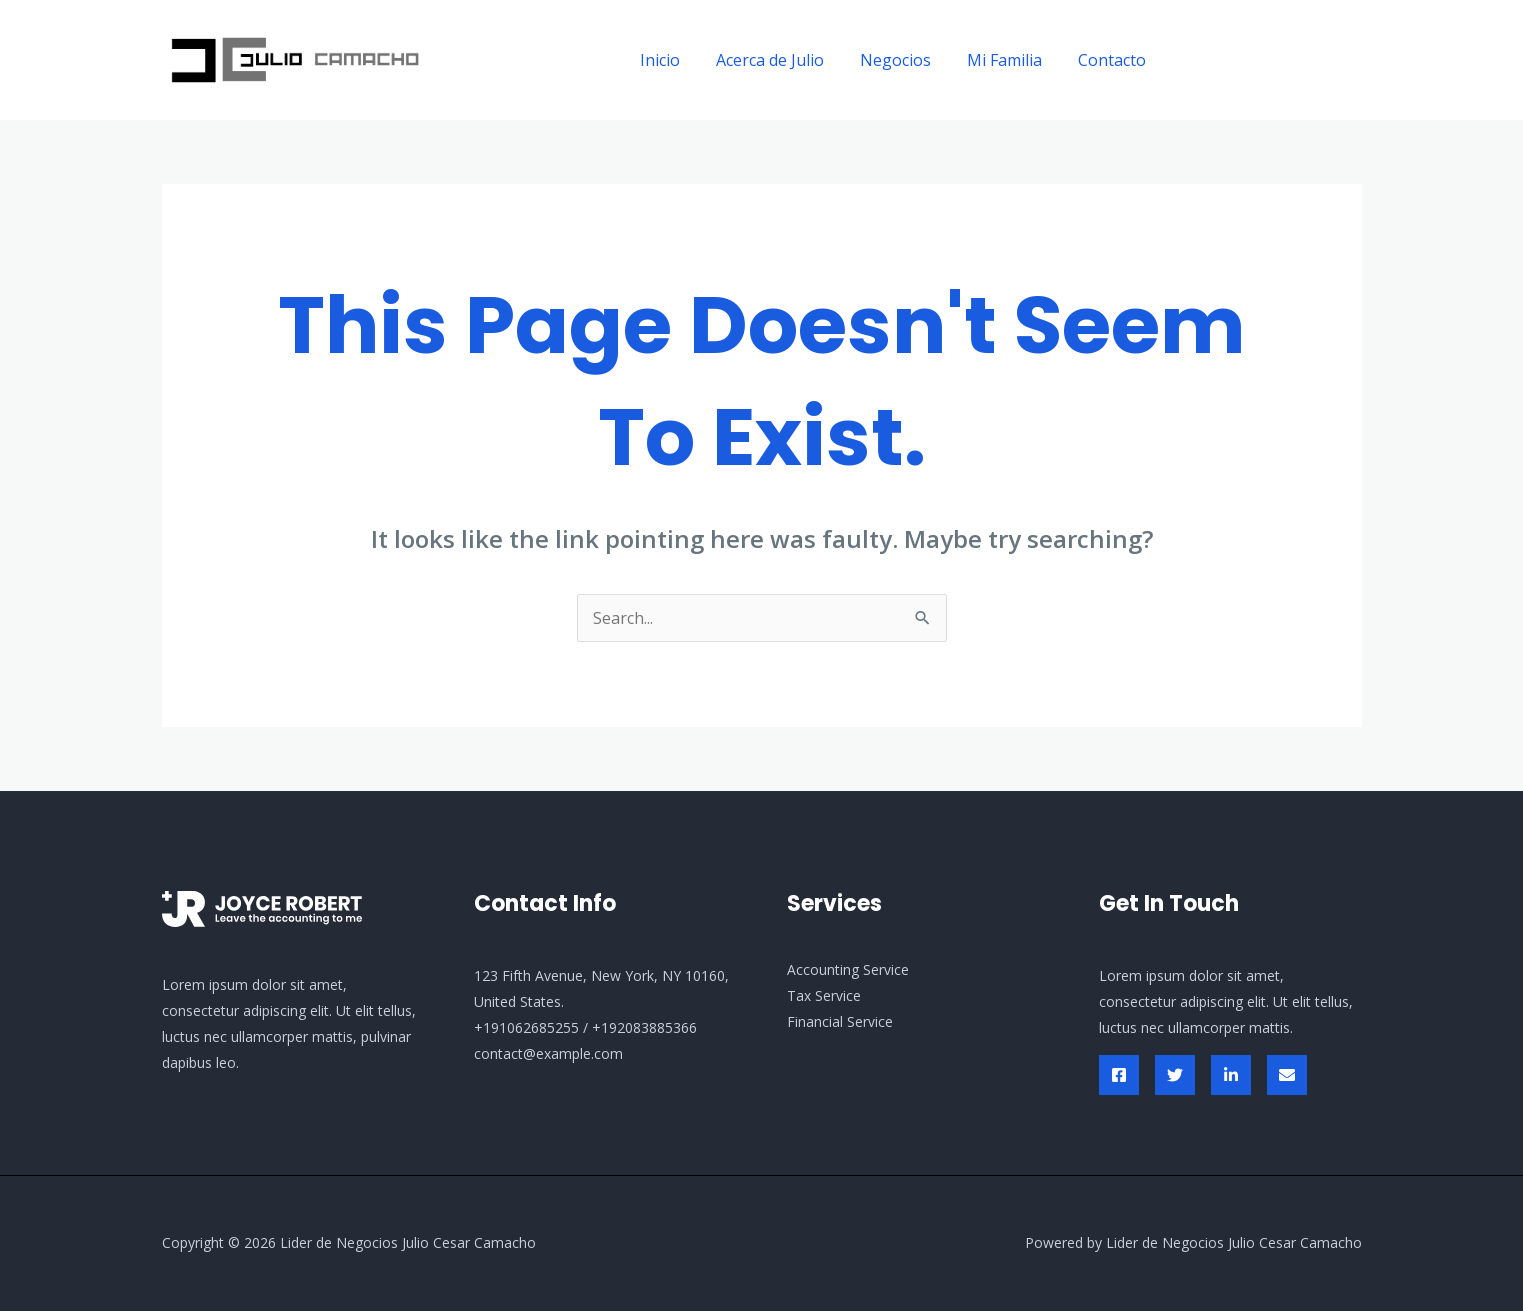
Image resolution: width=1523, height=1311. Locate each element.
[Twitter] (1175, 1075)
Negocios (905, 60)
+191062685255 (526, 1027)
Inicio (678, 60)
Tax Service (824, 995)
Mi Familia (1010, 60)
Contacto (1114, 60)
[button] (1273, 60)
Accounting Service (848, 969)
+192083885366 (644, 1027)
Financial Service (840, 1021)
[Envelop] (1287, 1075)
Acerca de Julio (784, 60)
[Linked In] (1231, 1075)
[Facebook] (1119, 1075)
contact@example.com (548, 1053)
